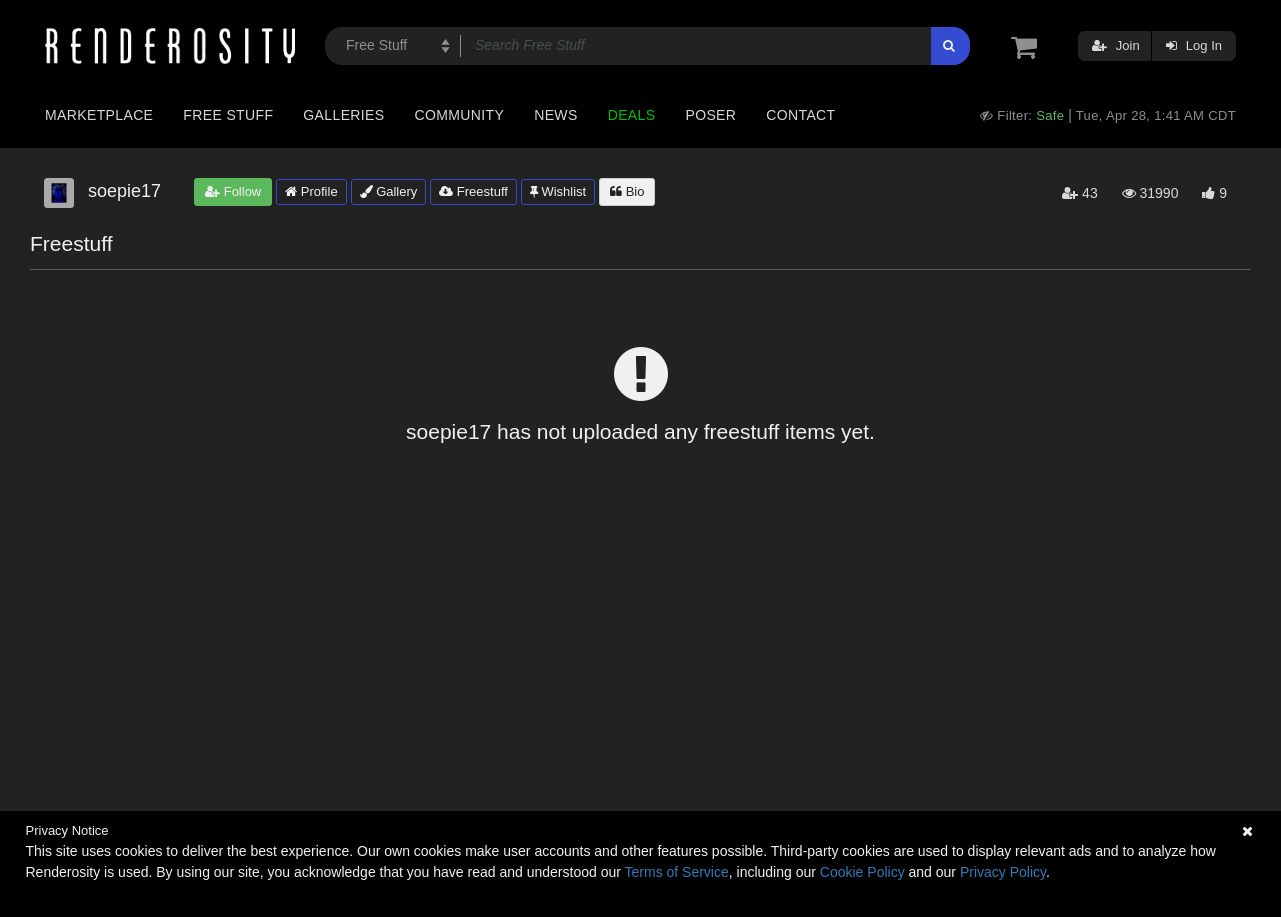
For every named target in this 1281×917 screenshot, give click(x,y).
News (555, 115)
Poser (710, 115)
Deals (632, 115)
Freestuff (473, 191)
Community (460, 115)
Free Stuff (228, 115)
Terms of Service (677, 872)
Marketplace (99, 115)
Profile (311, 191)
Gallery (389, 191)
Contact (800, 115)
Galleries (343, 115)
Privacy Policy (1003, 872)
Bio (627, 191)
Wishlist (558, 191)
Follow (233, 191)
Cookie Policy (862, 872)
